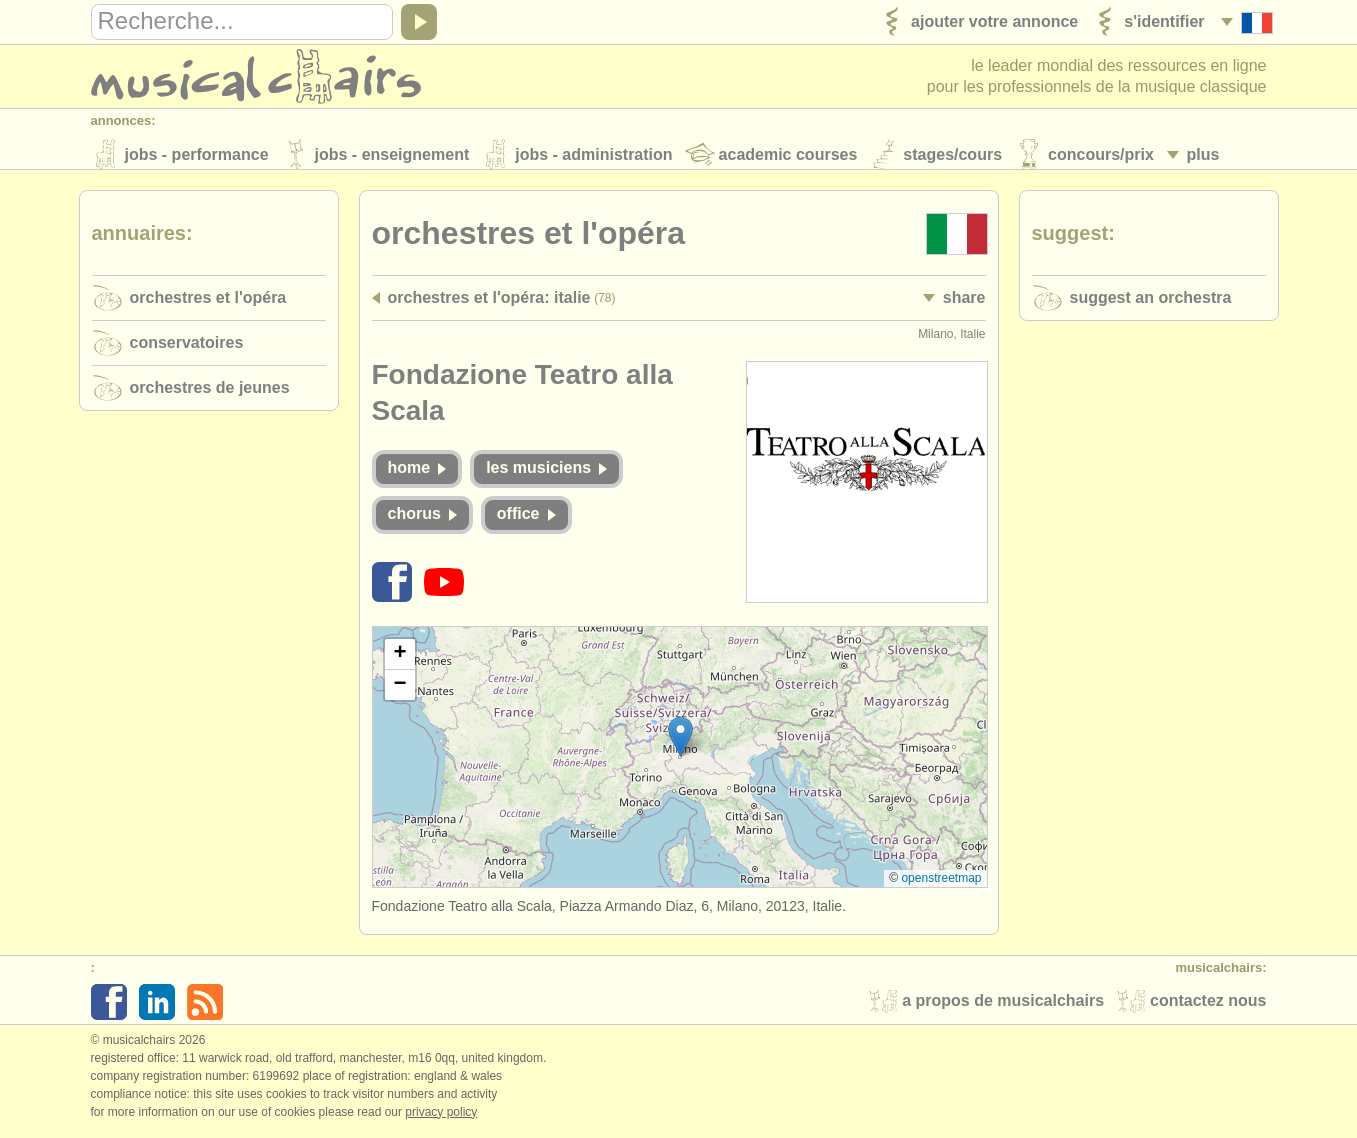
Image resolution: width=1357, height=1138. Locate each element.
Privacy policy (441, 1117)
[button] (680, 741)
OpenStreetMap (941, 884)
